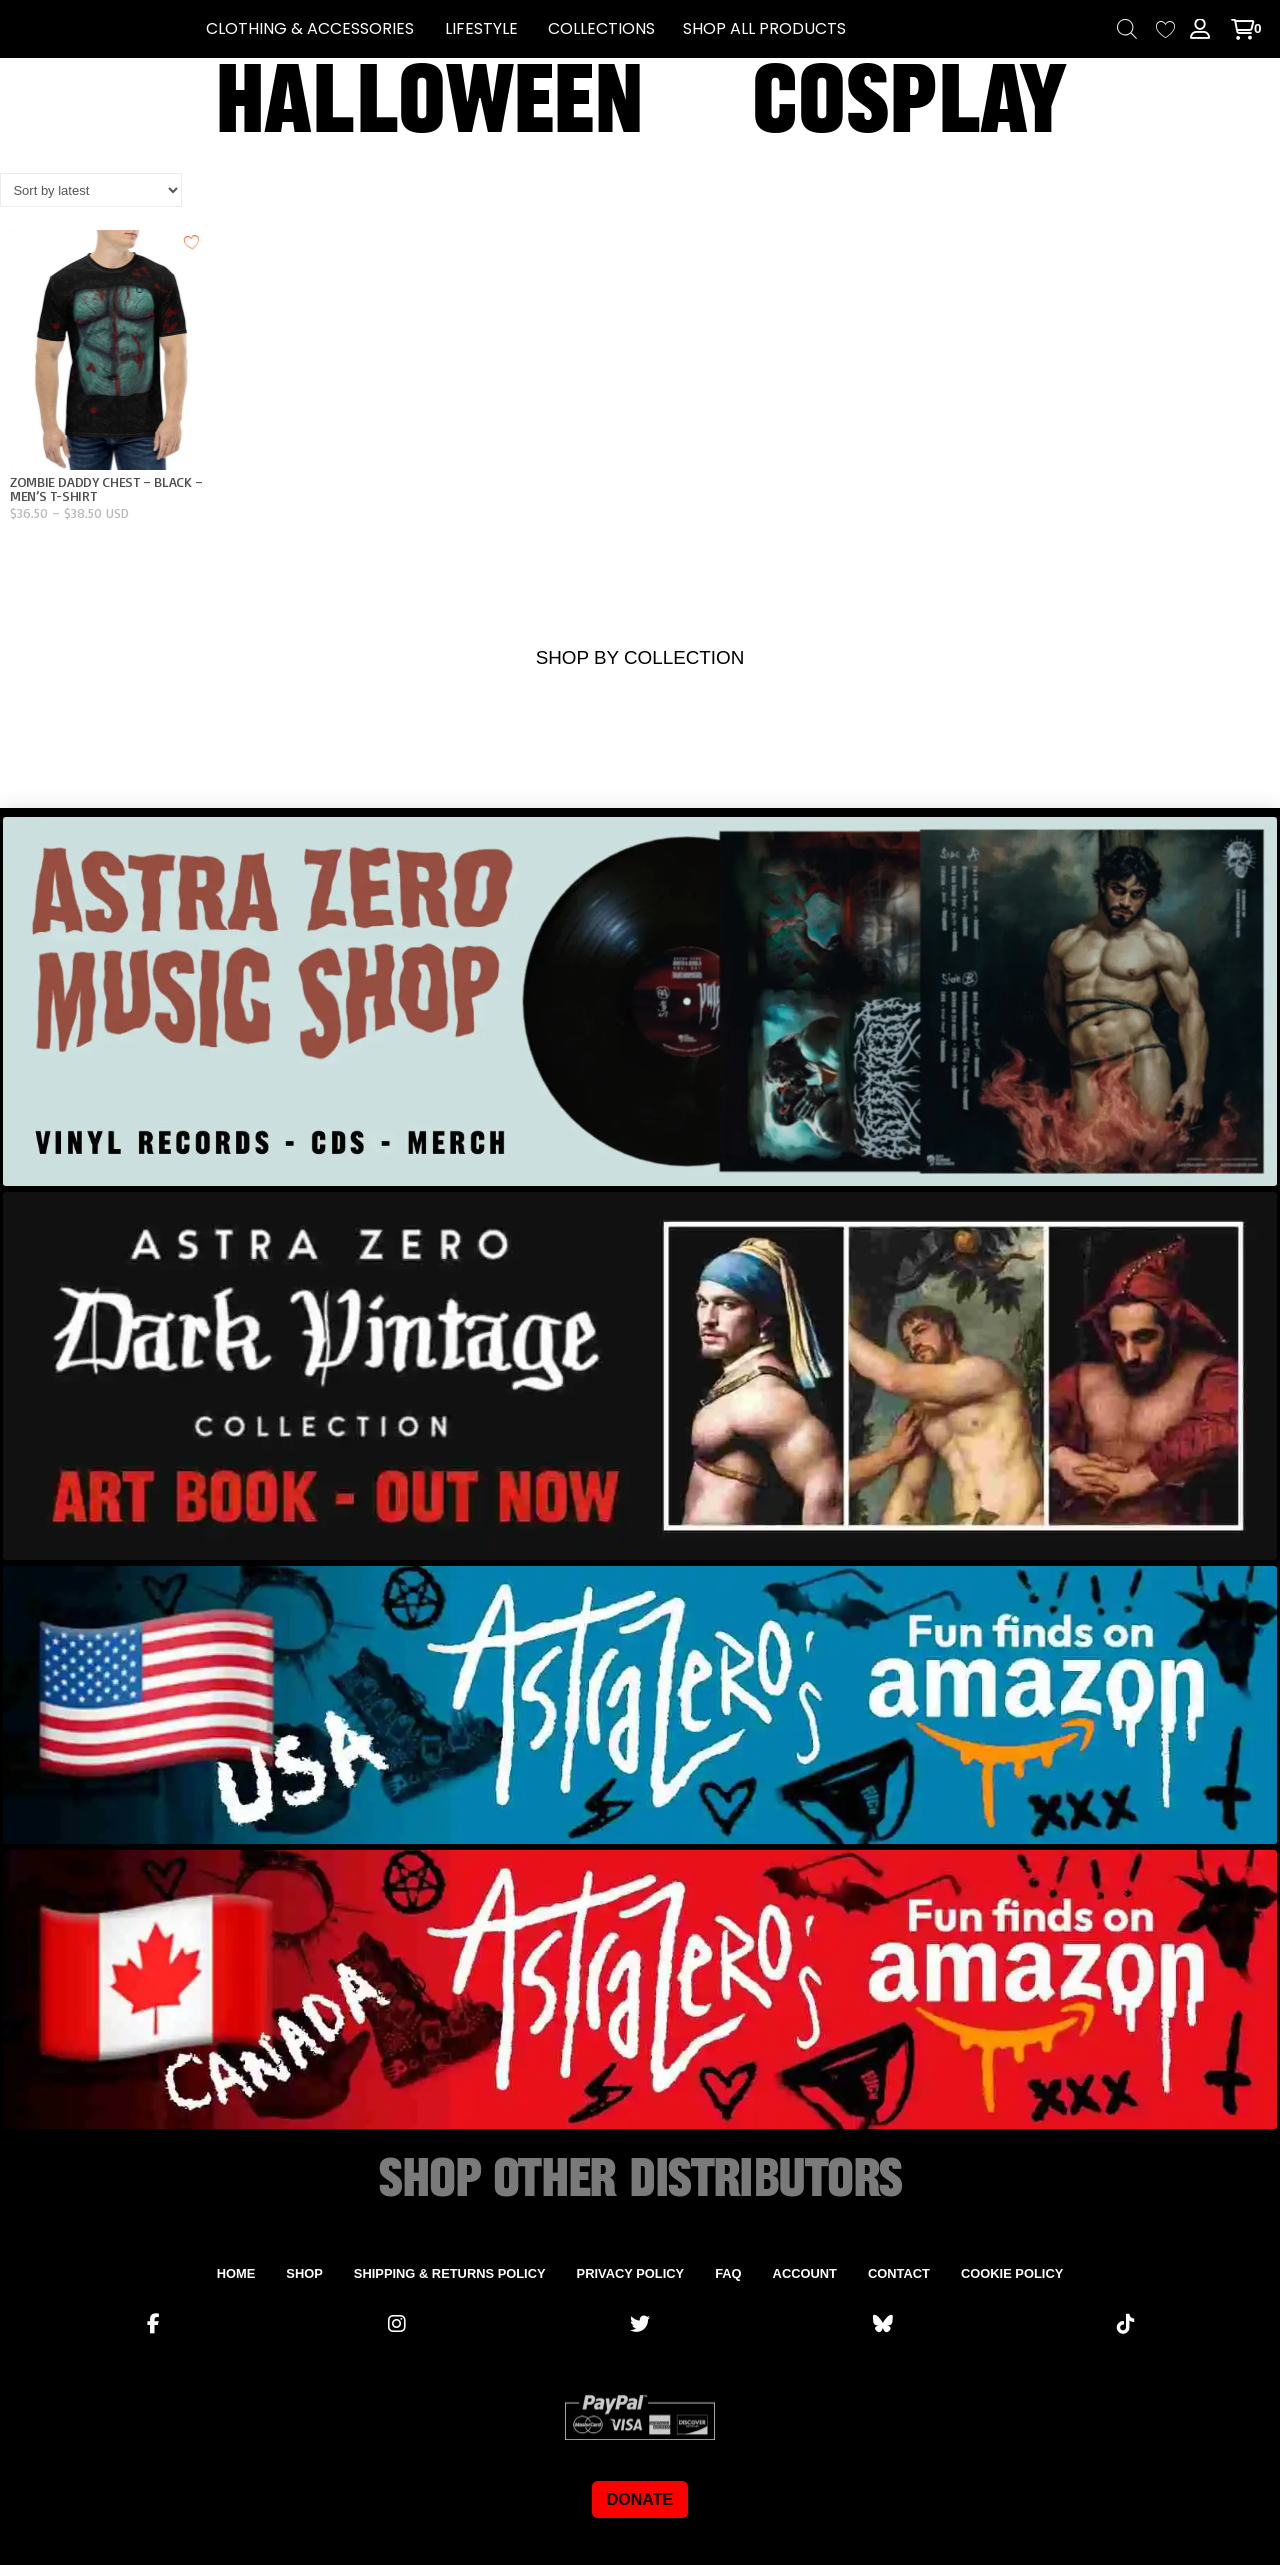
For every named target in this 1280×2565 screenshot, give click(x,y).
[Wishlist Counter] (1165, 29)
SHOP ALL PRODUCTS (764, 28)
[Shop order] (91, 190)
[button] (310, 29)
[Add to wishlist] (191, 241)
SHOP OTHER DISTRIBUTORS (640, 2180)
